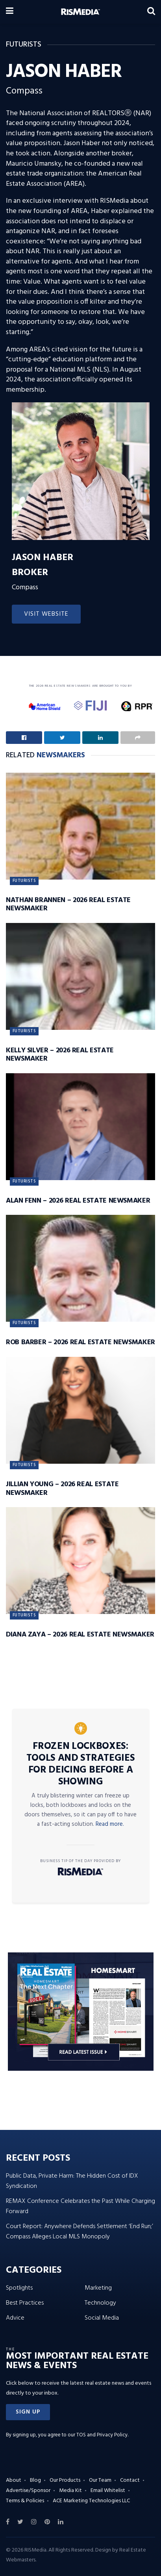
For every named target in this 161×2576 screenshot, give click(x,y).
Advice (15, 2318)
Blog (35, 2480)
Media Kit (70, 2490)
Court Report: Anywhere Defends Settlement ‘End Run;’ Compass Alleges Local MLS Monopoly (79, 2231)
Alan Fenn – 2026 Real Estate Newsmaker (78, 1201)
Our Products (65, 2480)
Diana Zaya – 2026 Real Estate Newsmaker (80, 1634)
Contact (130, 2480)
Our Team (100, 2480)
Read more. (110, 1824)
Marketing (98, 2288)
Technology (100, 2303)
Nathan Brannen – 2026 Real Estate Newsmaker (68, 905)
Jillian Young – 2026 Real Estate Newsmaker (62, 1489)
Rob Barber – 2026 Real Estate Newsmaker (80, 1342)
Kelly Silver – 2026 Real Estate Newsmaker (60, 1055)
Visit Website (46, 614)
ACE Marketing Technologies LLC (91, 2500)
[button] (28, 2412)
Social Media (102, 2318)
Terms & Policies (25, 2500)
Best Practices (25, 2303)
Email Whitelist (108, 2490)
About (13, 2480)
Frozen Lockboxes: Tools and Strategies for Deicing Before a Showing (80, 1764)
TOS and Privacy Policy (102, 2435)
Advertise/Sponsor (28, 2490)
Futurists (24, 880)
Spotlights (19, 2288)
